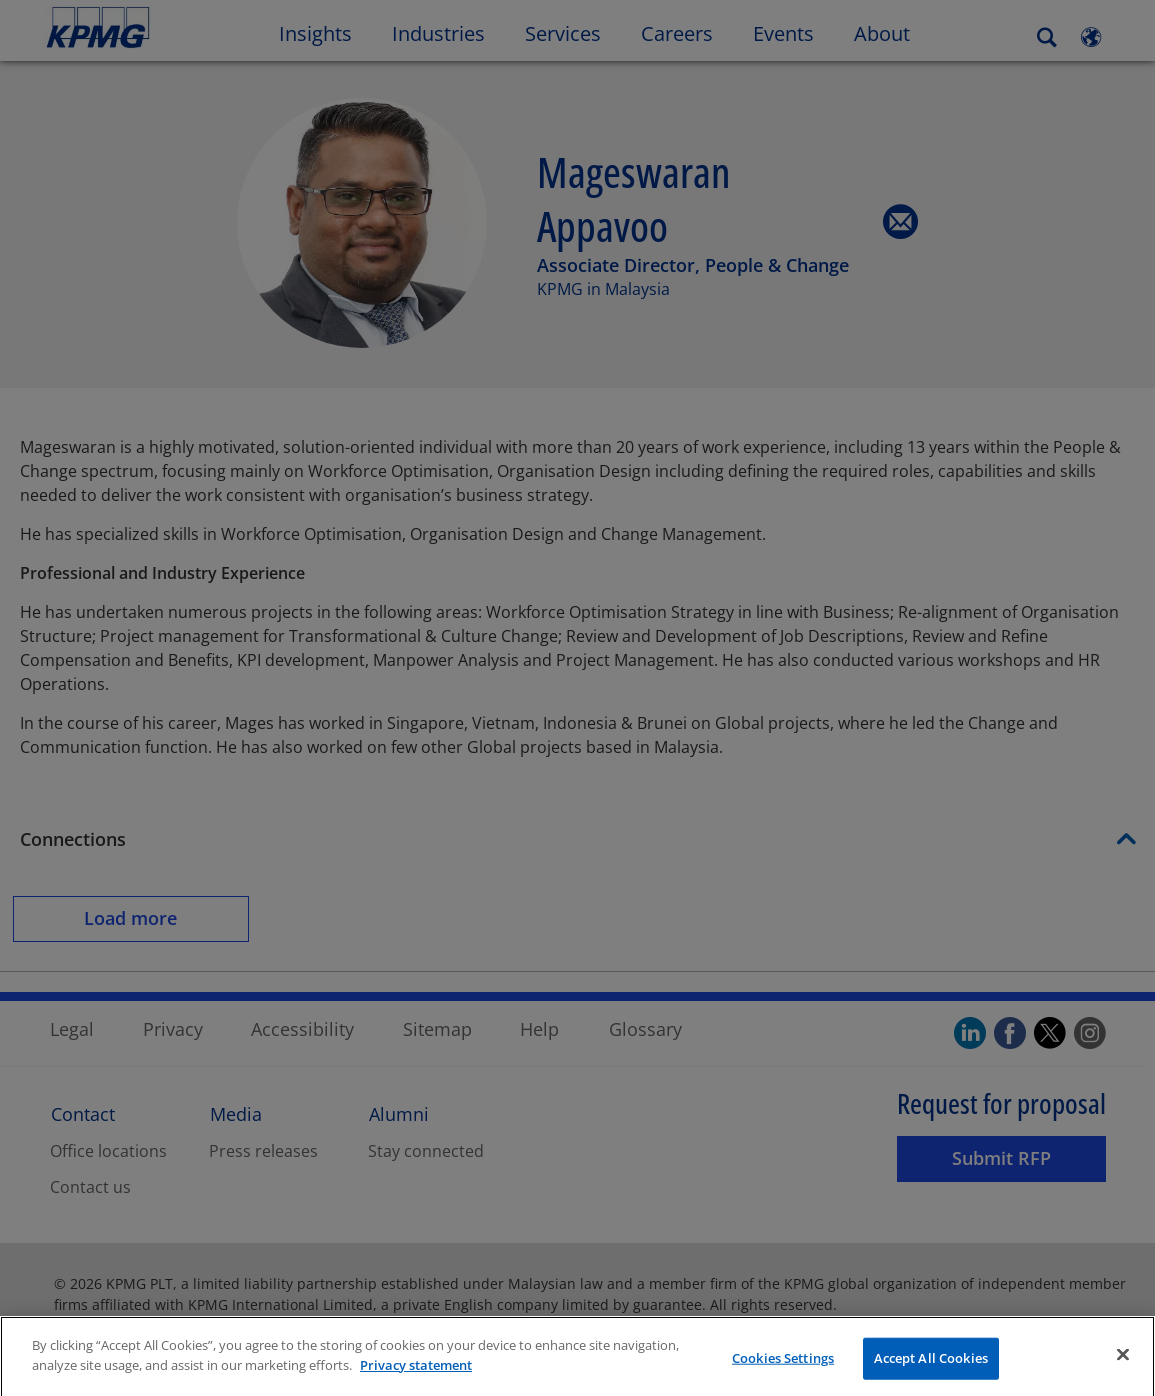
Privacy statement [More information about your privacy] (416, 1381)
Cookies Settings (783, 1374)
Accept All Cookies (931, 1374)
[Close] (1123, 1371)
